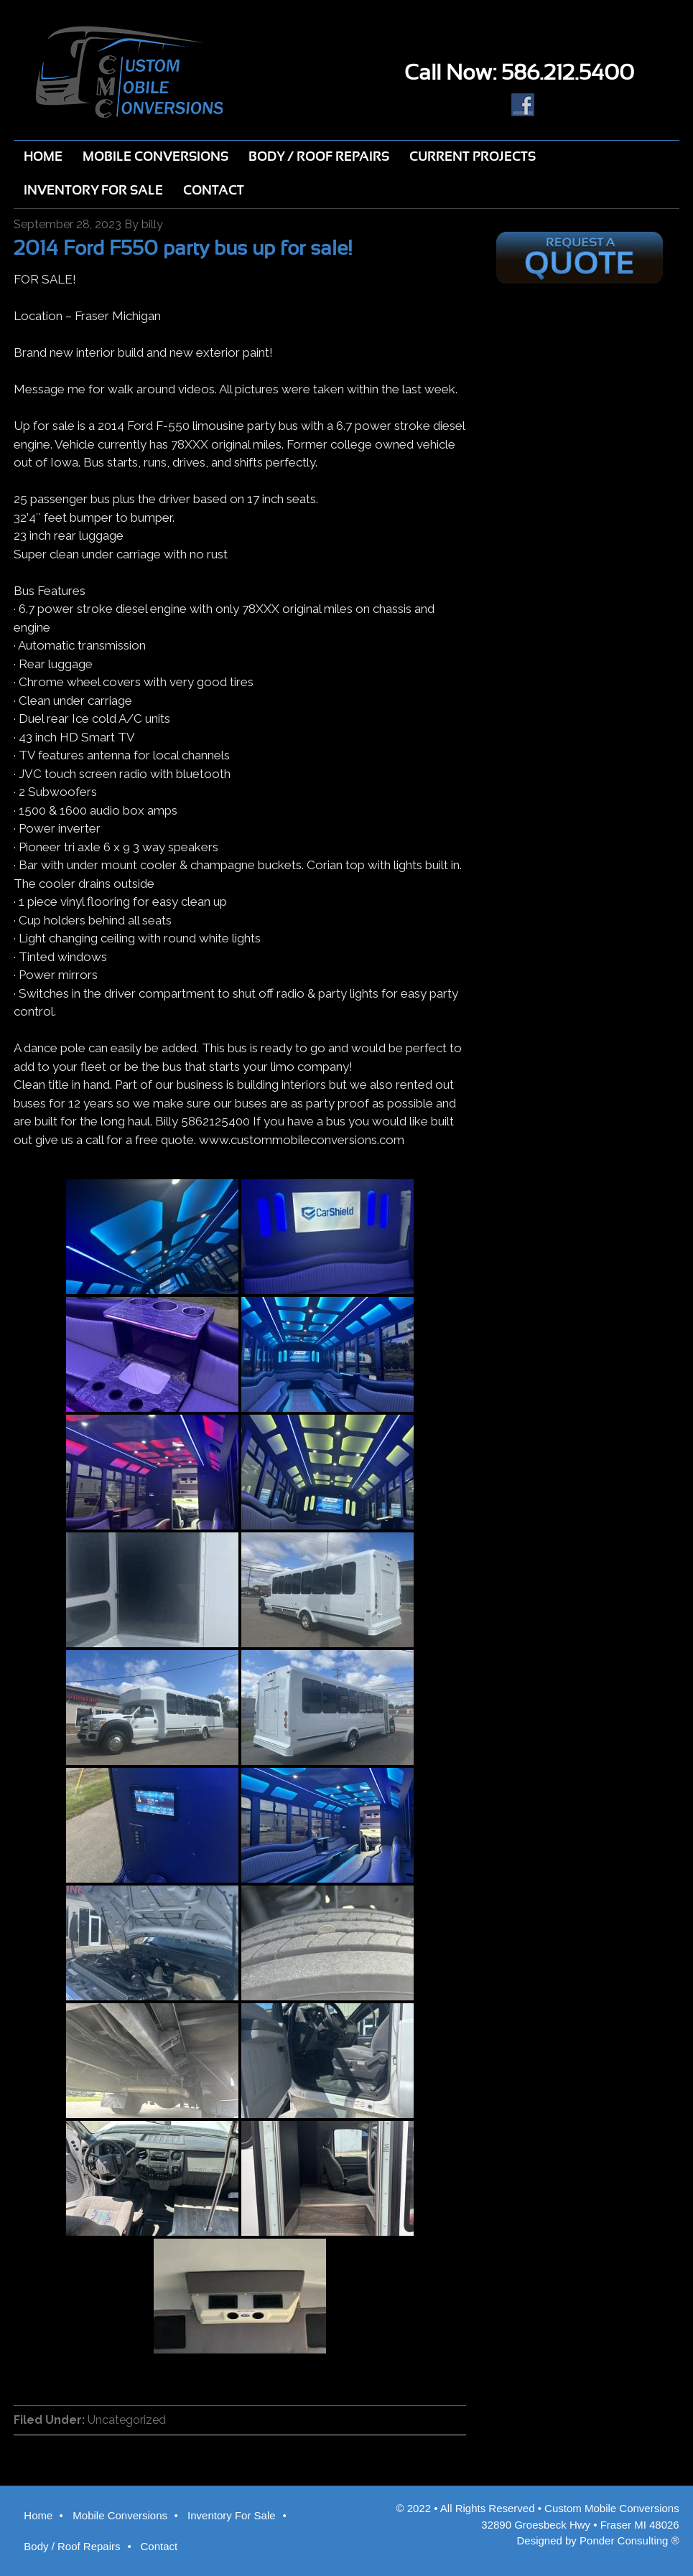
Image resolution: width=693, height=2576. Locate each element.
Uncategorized (127, 2420)
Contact (159, 2546)
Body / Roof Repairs (72, 2546)
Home (38, 2515)
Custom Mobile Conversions (173, 72)
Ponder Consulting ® (629, 2540)
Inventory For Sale (231, 2515)
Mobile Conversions (120, 2515)
